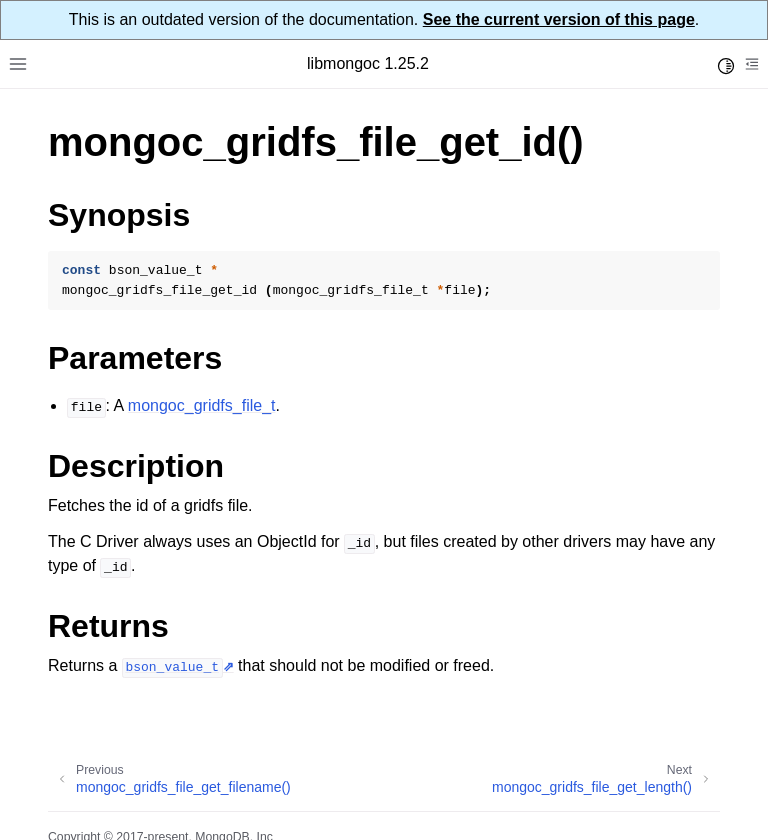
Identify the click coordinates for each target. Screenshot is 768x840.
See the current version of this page (559, 19)
